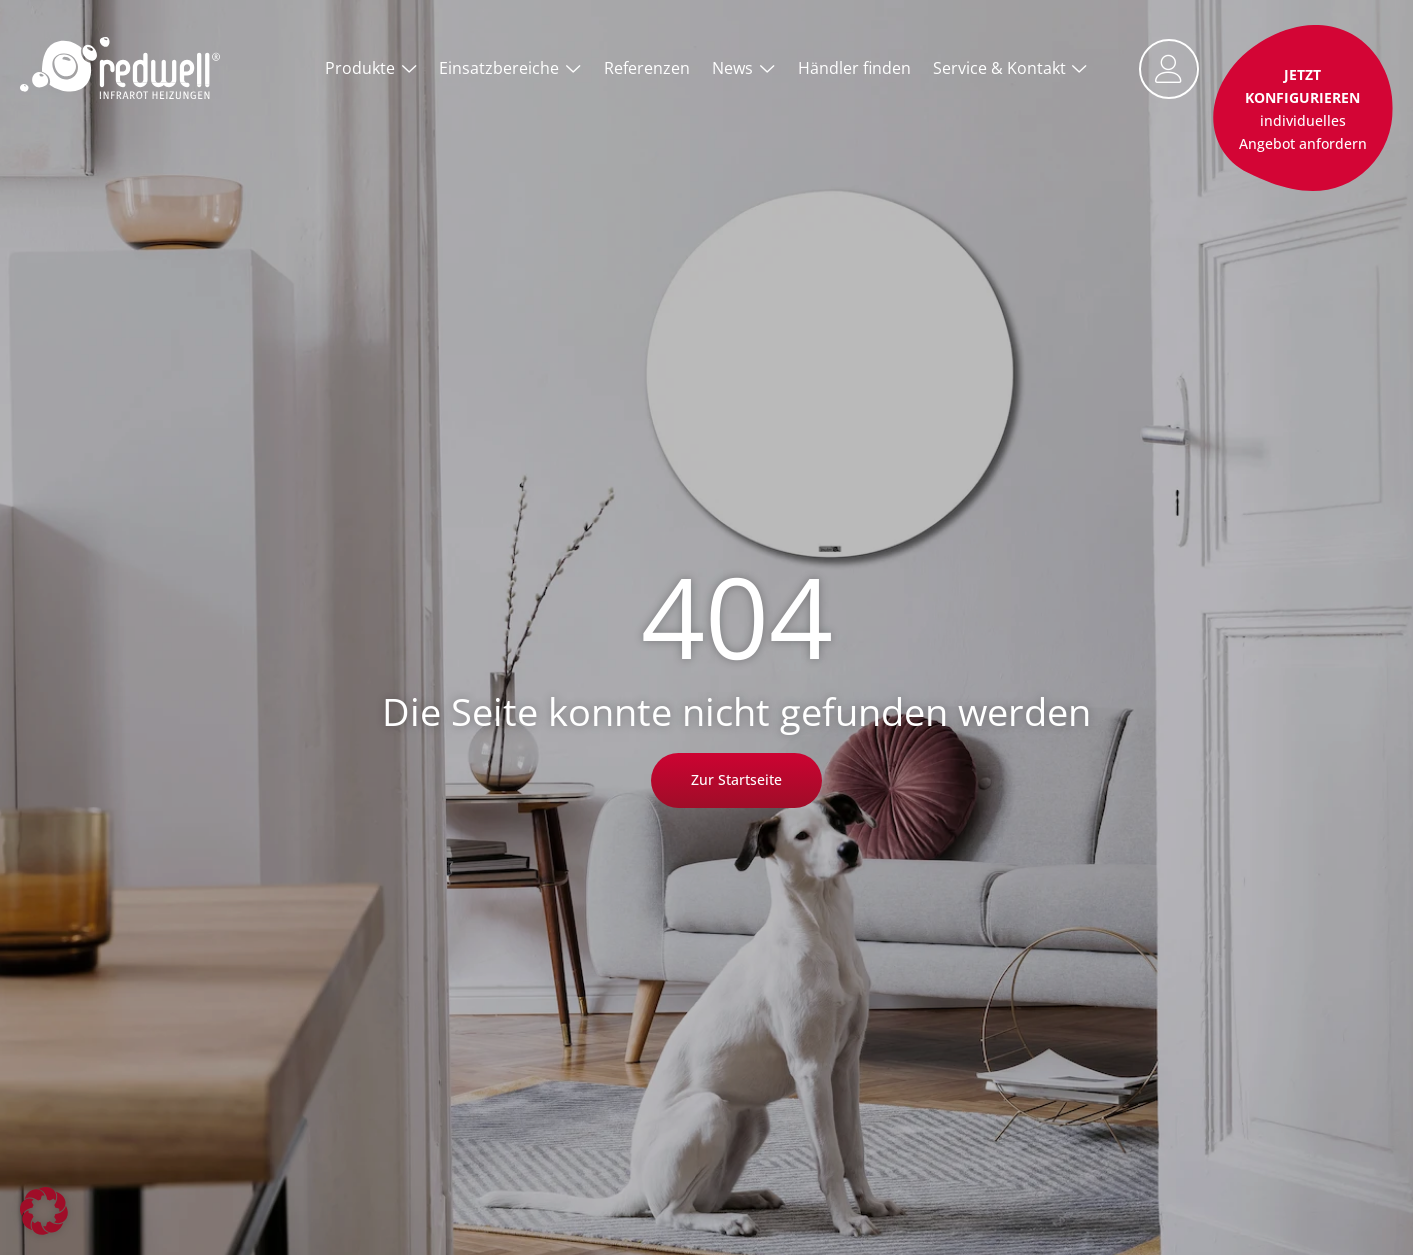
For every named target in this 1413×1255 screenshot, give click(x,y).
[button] (44, 1211)
